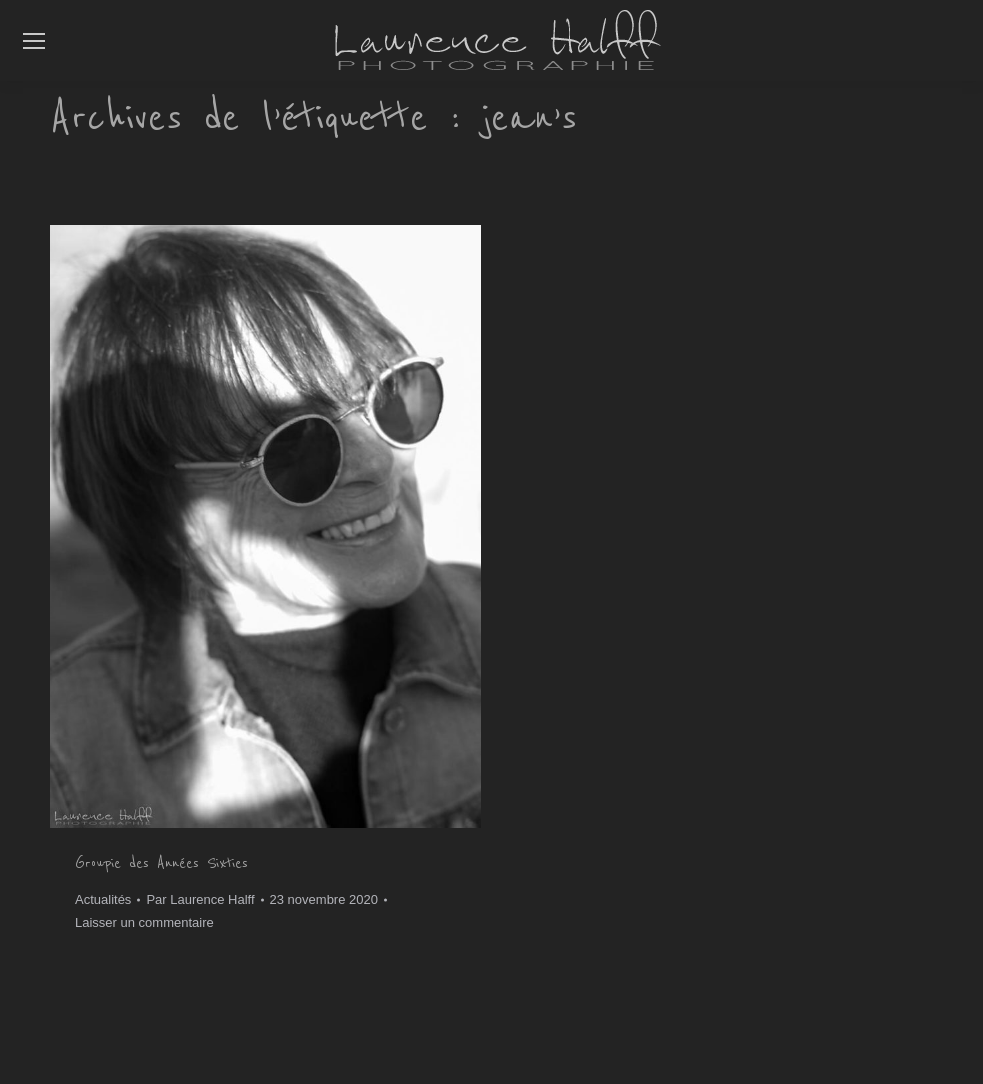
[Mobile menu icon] (34, 41)
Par (200, 899)
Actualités (103, 899)
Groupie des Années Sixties (161, 863)
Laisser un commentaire (144, 922)
